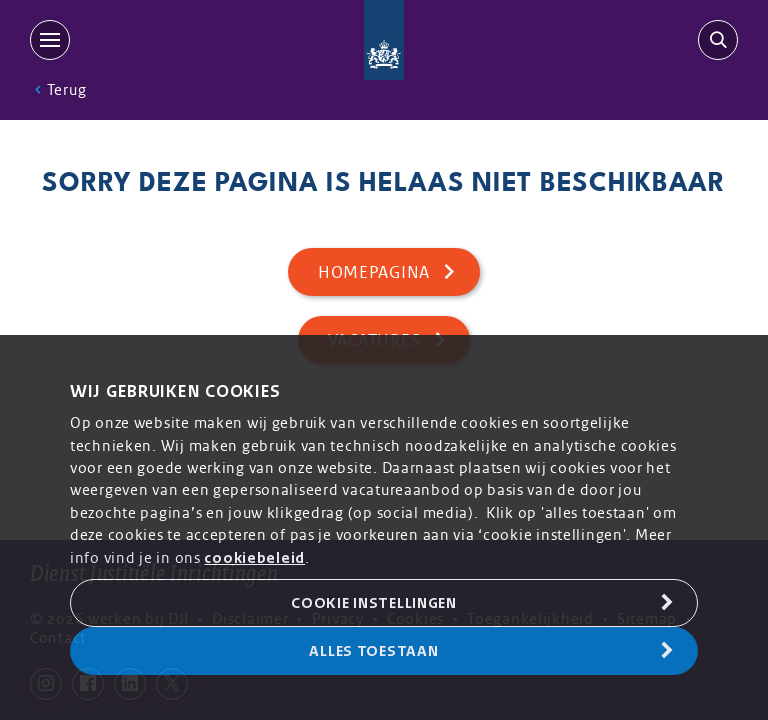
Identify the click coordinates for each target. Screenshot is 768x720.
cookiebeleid (254, 558)
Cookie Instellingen (374, 603)
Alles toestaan (373, 651)
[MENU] (54, 40)
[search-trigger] (714, 40)
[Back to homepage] (384, 40)
